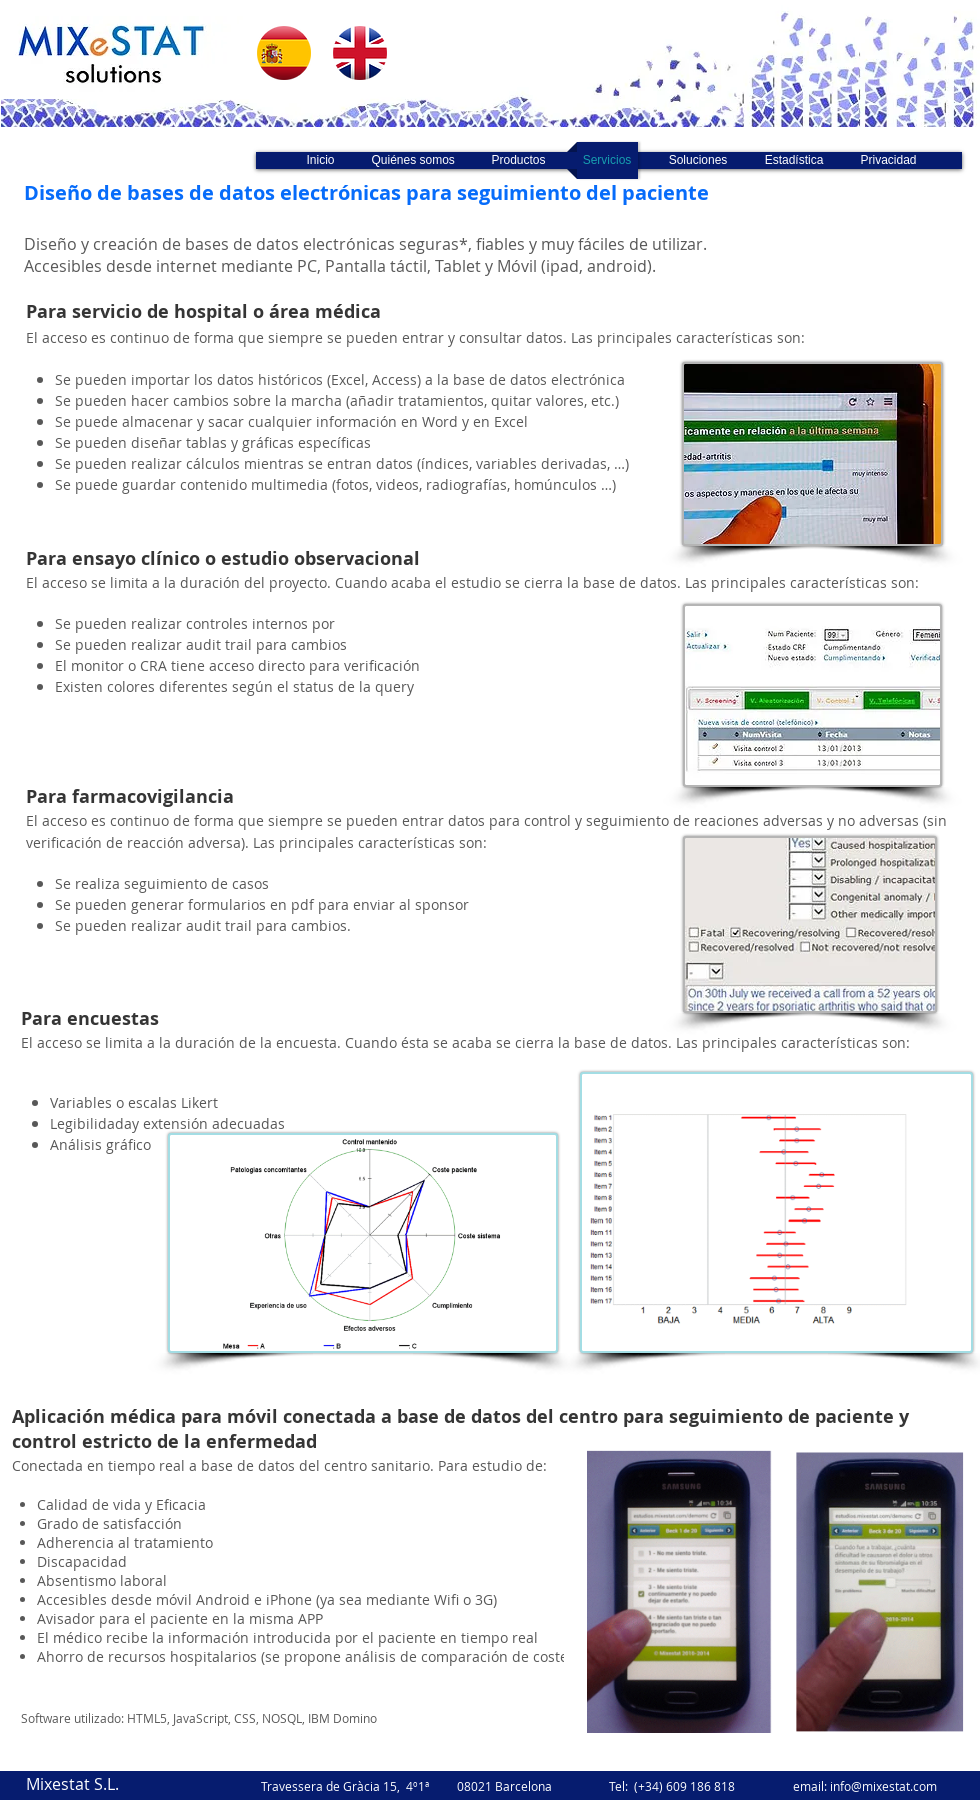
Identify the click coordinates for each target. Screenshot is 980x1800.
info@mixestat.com (883, 1786)
